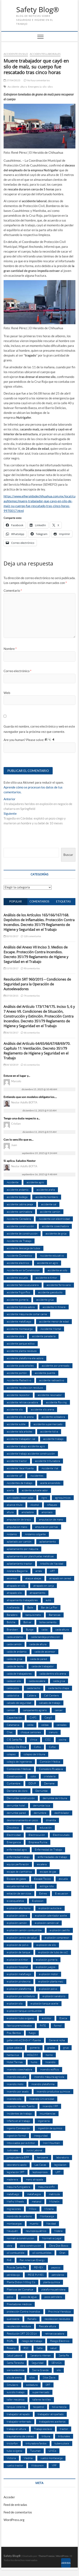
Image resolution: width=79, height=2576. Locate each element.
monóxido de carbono (19, 2216)
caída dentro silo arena (53, 1673)
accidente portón (17, 1373)
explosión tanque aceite (44, 2003)
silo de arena (14, 2377)
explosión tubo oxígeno (20, 2018)
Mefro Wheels (15, 2201)
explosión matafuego (19, 1974)
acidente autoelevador (35, 1490)
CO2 (48, 1739)
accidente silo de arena (20, 1416)
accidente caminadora (19, 1211)
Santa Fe (64, 2355)
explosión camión (17, 1922)
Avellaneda (13, 1607)
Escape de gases (16, 1878)
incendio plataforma (42, 2084)
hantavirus (13, 2055)
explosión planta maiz (50, 1981)
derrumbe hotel (16, 1805)
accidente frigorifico (18, 1292)
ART (52, 1571)
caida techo (33, 1688)
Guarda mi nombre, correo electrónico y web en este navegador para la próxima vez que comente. (39, 729)
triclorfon (12, 2443)
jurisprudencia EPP (18, 2157)
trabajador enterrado (19, 2421)
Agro (44, 1497)
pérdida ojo (13, 2274)
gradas (51, 2047)
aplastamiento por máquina (22, 1548)
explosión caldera (17, 1915)
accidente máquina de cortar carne (27, 1314)
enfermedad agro (17, 1849)
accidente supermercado (47, 1424)
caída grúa (59, 1681)
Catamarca (13, 1724)
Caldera (31, 1695)
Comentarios (39, 901)
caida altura (62, 1629)
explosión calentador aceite (51, 1915)
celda (30, 1724)
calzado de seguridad (19, 1702)
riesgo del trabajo (32, 2341)
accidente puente (45, 1373)
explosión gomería (46, 1959)
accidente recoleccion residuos (25, 1387)
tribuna (46, 2436)
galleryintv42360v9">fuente (24, 2040)
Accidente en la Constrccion (23, 1270)
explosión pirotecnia (18, 1981)
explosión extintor (17, 1959)
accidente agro (35, 1182)
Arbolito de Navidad (51, 1563)
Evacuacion (61, 1893)
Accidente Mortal (50, 1328)
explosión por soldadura (21, 1996)
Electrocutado (61, 1834)
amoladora (27, 1512)
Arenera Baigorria (17, 1571)
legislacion (60, 2164)
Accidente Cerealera (19, 1218)
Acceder (9, 2497)
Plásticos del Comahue (20, 2289)
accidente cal (48, 1204)
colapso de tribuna (34, 1754)
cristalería (49, 1776)
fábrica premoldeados (19, 2025)
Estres (43, 1893)
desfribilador (61, 1812)
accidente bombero (46, 1197)
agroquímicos (63, 1497)
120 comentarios (31, 936)
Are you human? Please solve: (40, 745)
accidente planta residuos (22, 1350)
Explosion (37, 1900)
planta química (51, 2282)
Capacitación (14, 1717)
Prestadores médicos (19, 2304)
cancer (59, 1710)
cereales (62, 1724)
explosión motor (48, 1974)
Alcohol (34, 1504)
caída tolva (13, 1695)
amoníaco (47, 1512)
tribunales (64, 2436)
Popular (15, 901)
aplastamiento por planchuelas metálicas (30, 1556)
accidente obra (15, 1336)
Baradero (12, 1614)
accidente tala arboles (19, 1431)
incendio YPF (50, 2106)
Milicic (32, 2208)
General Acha (57, 2040)
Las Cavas (40, 2164)
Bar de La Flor (49, 1607)
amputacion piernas (46, 1526)
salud (53, 2348)
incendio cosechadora (19, 2069)
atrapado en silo (16, 1585)
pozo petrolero (53, 2296)
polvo (10, 2296)
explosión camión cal (47, 1922)
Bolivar (27, 1622)
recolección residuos (19, 2326)
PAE (9, 2260)
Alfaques (52, 1504)
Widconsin (37, 2465)
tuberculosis (62, 2443)
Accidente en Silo (16, 53)
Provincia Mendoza (59, 2311)
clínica (33, 1739)
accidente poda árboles (20, 1365)
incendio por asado (18, 2091)
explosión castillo (60, 1930)
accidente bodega (17, 1197)
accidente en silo (57, 1270)
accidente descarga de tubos (23, 1248)
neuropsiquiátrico (36, 2230)
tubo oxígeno (14, 2450)
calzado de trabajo (49, 1702)
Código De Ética (16, 1746)
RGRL (10, 2341)
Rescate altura (47, 2326)
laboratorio (62, 2157)
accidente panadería (43, 1336)
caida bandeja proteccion (45, 1636)
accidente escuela (17, 1277)
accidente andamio (17, 1189)
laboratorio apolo (17, 2164)
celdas (45, 1724)
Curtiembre (13, 1783)
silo (45, 86)
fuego (32, 2032)
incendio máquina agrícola (49, 2076)
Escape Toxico (42, 1878)
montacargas (14, 2223)
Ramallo (31, 2318)
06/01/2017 (11, 1032)
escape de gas (48, 1871)
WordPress (62, 2556)
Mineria (49, 2208)
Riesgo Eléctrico (59, 2341)
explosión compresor (57, 1937)
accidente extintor (46, 1277)
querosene (13, 2318)
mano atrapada (34, 2179)
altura (23, 86)
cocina (62, 1739)
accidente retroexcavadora (22, 1402)
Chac (10, 1732)
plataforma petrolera (53, 2289)
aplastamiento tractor (19, 1563)
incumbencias (47, 2113)
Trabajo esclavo (43, 2428)
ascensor (12, 1578)
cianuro (53, 1732)
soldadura (31, 2384)
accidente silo (15, 1409)
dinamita (51, 1820)
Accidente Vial (50, 1468)
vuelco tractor (15, 2465)
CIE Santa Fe (14, 1739)
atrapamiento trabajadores (22, 1600)
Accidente (13, 86)
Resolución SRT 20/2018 (22, 2333)
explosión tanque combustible (24, 2010)
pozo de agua (28, 2296)
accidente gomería (17, 1299)
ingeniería (44, 2120)
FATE (43, 2025)
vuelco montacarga (51, 2458)
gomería (34, 2047)
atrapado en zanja (43, 1585)
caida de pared (38, 1658)
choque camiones (31, 1732)
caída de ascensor (45, 1651)
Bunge (29, 1629)
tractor (64, 2428)
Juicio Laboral (34, 2150)
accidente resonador (50, 1395)
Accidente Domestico (19, 1255)
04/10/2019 (11, 1064)
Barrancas (54, 1614)
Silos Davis (49, 2377)
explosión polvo (48, 1988)
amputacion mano (17, 1526)
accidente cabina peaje (20, 1204)
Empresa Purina (38, 1842)
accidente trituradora (47, 1460)
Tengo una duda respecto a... (22, 1118)
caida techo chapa (58, 1688)
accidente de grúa (56, 1233)
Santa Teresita (15, 2362)
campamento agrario (35, 1710)
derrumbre (40, 1812)
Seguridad (37, 2362)
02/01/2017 (11, 936)
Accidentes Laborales (45, 53)
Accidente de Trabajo (19, 1240)
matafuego (13, 2194)
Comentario (13, 590)
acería (10, 1490)
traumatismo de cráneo (20, 2436)
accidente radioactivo (51, 1380)
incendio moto (15, 2084)
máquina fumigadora (18, 2186)
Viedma (28, 2458)
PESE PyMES (36, 2274)
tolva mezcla (59, 2406)
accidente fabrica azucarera (23, 1285)
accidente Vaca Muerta (20, 1468)
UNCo (52, 2450)
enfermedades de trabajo (52, 1857)
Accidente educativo (52, 1255)
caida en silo (14, 1681)
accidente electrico (18, 1262)
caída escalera (37, 1681)
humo (34, 2062)
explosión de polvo (17, 1944)
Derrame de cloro (17, 1790)
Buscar (68, 854)
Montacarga (47, 2216)
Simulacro (12, 2384)
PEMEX (38, 2267)
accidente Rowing (56, 1402)
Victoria (11, 2458)
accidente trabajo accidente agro (26, 1446)
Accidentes (36, 1475)
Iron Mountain (51, 2142)
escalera (42, 1864)
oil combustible (15, 2252)
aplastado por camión (19, 1541)
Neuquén (12, 2230)
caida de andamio (17, 1651)
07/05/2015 (11, 995)
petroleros (58, 2274)
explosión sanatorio (54, 1996)
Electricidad (14, 1834)
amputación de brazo (19, 1519)
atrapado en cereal (60, 1578)
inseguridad (41, 2135)
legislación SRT (15, 2172)
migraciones (14, 2208)
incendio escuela (16, 2076)
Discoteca (13, 1827)
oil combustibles (41, 2252)
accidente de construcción (22, 1233)
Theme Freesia (46, 2556)
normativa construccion (20, 2238)
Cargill (48, 1717)
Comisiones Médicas (19, 1769)
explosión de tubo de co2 (53, 1952)
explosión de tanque (18, 1952)
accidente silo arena (42, 1409)
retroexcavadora (54, 2333)
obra (9, 2245)
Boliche (11, 1622)
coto (33, 1776)
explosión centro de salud (22, 1937)
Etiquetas (63, 901)
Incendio (50, 2062)
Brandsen (12, 1629)
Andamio (12, 1534)
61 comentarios (30, 1064)
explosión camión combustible (24, 1930)
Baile (30, 1607)
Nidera (58, 2230)
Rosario (11, 2348)
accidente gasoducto (50, 1292)
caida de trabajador (43, 1666)
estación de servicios (19, 1893)
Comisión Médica (50, 1761)
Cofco (37, 1746)
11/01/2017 (11, 968)
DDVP (32, 1783)
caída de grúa (14, 1658)
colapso (11, 1754)
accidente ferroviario (59, 1285)
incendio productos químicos (53, 2091)
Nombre (10, 649)
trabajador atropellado (51, 2414)
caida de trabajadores (19, 1673)
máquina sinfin (46, 2186)
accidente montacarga (19, 1328)
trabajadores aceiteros (52, 2421)
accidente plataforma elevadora (25, 1358)
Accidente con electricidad (54, 1218)
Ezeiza (63, 2018)
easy (29, 1827)
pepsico (55, 2267)
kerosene (42, 2157)
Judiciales (12, 2150)
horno (49, 2055)
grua (65, 2047)
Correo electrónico (17, 671)
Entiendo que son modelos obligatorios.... (30, 1097)
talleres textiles (41, 2399)
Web (7, 693)
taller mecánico (15, 2399)
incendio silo (14, 2098)
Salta (39, 2348)
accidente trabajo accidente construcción (31, 1453)
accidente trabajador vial (21, 1438)
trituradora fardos (36, 2443)
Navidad (51, 2223)
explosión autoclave (50, 1908)
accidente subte (16, 1424)
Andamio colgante (35, 1534)
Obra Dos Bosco (58, 2245)
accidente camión (50, 1211)
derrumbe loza (41, 1805)
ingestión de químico (50, 2128)
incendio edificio (49, 2069)
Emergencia (35, 86)
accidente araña (45, 1189)
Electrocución (37, 1834)
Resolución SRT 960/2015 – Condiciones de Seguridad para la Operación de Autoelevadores (37, 984)
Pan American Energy (32, 2260)
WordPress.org (14, 2520)
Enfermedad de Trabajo (48, 1849)
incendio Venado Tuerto (21, 2106)
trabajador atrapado (18, 2414)
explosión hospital (17, 1967)
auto (48, 1600)
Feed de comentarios (18, 2512)
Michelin (54, 2201)
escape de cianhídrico (19, 1871)
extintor (46, 2018)
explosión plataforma (19, 1988)
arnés (38, 1571)
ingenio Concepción (18, 2128)
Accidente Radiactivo (19, 1380)
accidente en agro (47, 1262)
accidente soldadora (53, 1416)
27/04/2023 (12, 80)
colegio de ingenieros (19, 1761)
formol (58, 2025)
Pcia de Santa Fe (16, 2267)
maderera (12, 2179)
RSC (26, 2348)
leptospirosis (40, 2172)
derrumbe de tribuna (55, 1798)
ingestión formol (16, 2135)
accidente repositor (18, 1395)
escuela (63, 1878)
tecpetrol (38, 2406)
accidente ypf (14, 1475)
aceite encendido (50, 1483)
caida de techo (15, 1666)
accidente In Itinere (54, 1307)
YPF (54, 2465)
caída (44, 1629)
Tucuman (35, 2450)
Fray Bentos (14, 2032)
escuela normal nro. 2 (19, 1886)
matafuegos (34, 2194)
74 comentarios (30, 995)
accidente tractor (17, 1460)
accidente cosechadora (55, 1226)
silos (50, 86)
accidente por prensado (55, 1365)
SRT (48, 2384)
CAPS (33, 1717)
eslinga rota (47, 1886)
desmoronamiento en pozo (22, 1820)
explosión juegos (45, 1967)
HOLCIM (32, 2055)
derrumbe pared (16, 1812)
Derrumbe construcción (21, 1798)
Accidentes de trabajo (19, 1483)
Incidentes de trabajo (19, 2113)
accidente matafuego (19, 1321)
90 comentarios (30, 968)
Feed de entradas (15, 2504)
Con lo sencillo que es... (18, 1139)
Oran (62, 2252)
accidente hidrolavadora (21, 1307)
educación (46, 1827)
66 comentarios (30, 1032)
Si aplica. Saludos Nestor (20, 1160)
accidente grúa (45, 1299)
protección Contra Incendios (23, 2311)
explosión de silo (46, 1944)
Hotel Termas (15, 2062)
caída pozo (13, 1688)
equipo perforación (18, 1864)
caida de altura (37, 1644)
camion (11, 1710)
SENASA (56, 2362)
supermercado (40, 2392)
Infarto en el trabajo (18, 2120)
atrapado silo (14, 1592)
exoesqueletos (15, 1900)
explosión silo (15, 2003)
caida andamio (15, 1636)
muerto (34, 2223)
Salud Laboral (14, 2355)
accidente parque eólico (21, 1343)
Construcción (15, 1776)
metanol (36, 2201)
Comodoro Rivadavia (51, 1769)
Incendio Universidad (41, 2098)
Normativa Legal (51, 2238)
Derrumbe (41, 1790)
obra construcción (30, 2245)
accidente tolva (49, 1431)
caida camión (14, 1644)
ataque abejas (33, 1578)
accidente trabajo (53, 1438)
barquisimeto (33, 1614)
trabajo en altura (16, 2428)
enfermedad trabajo (18, 1857)
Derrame (49, 1783)
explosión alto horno (19, 1908)
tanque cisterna (16, 2406)
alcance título (14, 1504)
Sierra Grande (40, 2370)
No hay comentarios (37, 80)
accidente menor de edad (54, 1321)
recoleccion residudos (57, 2318)
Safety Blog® (37, 9)
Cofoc (52, 1746)
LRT (58, 2172)
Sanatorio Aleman (40, 2355)
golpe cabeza (14, 2047)
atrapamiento (37, 1592)
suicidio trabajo (15, 2392)
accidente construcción (20, 1226)
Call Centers (51, 1695)
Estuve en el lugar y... (17, 1075)
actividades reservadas (20, 1497)
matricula (54, 2194)
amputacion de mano (51, 1519)
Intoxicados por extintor (21, 2142)
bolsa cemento (47, 1622)
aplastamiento (47, 1541)
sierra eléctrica (15, 2370)
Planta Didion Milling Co (21, 2282)
